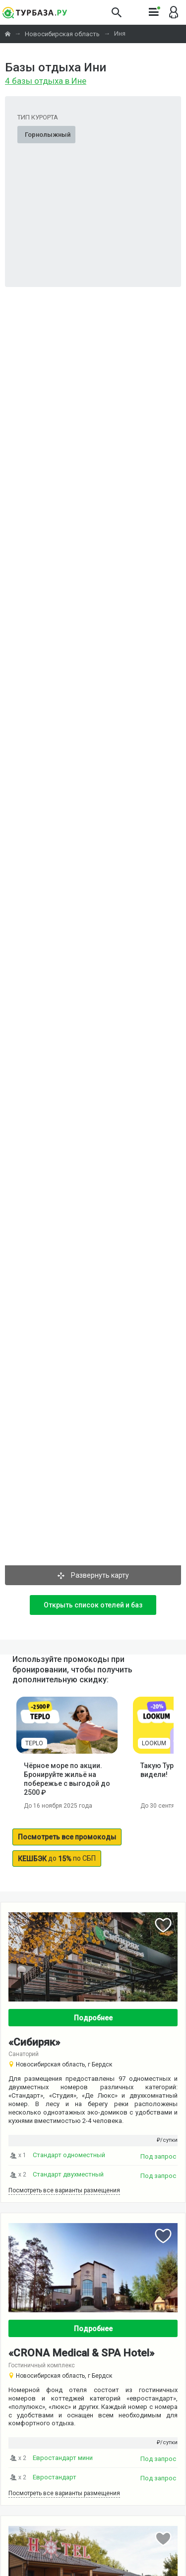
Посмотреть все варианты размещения (64, 2190)
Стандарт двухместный (68, 2174)
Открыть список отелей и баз (93, 1605)
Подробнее (93, 2018)
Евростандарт (54, 2477)
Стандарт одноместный (69, 2155)
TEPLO (34, 1743)
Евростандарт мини (63, 2458)
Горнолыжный (47, 134)
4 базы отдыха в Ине (45, 81)
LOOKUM (154, 1743)
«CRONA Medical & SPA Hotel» (81, 2353)
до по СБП (57, 1858)
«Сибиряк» (34, 2042)
